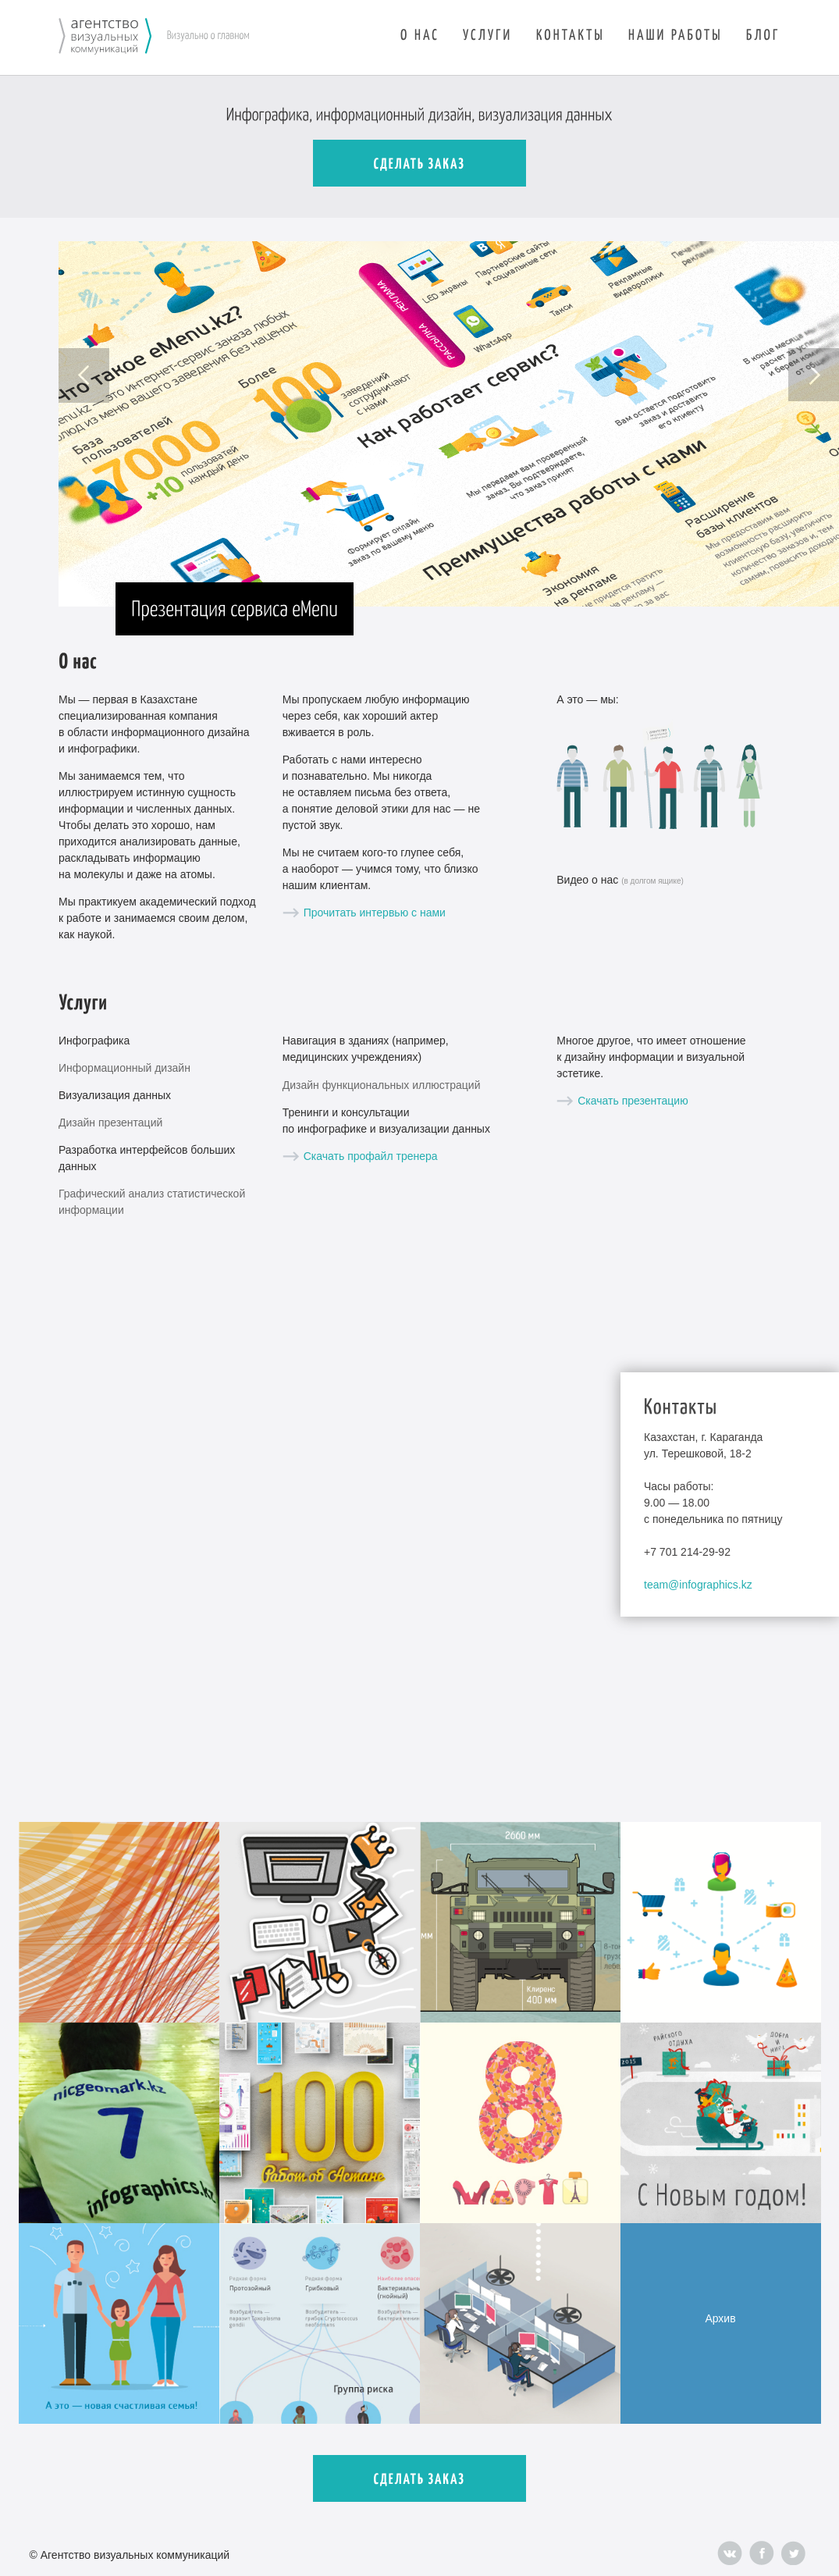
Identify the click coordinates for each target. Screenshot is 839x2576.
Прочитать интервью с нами (375, 912)
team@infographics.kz (698, 1584)
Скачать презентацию (633, 1100)
